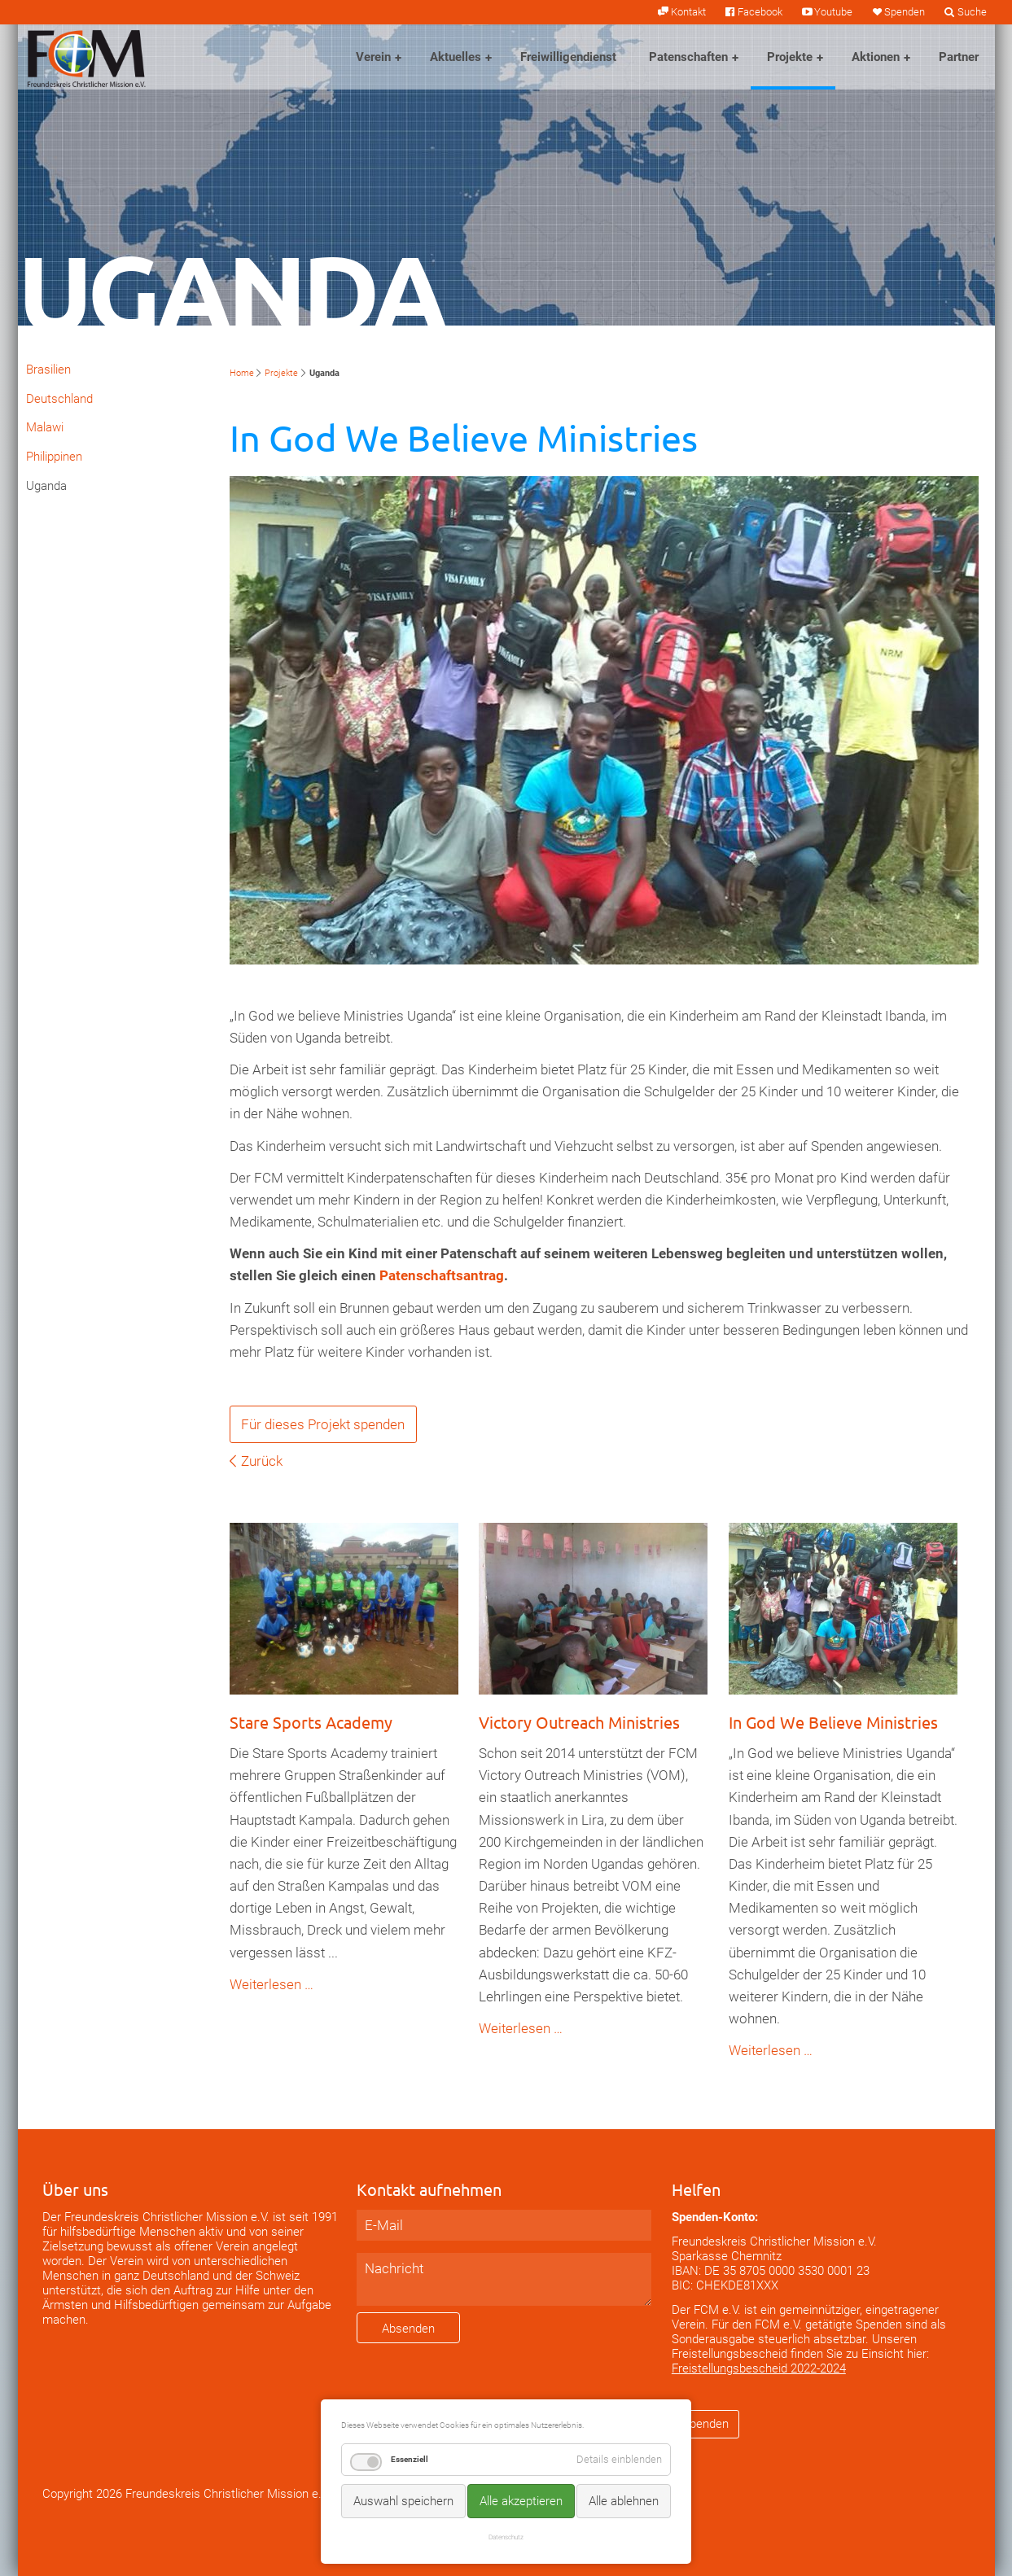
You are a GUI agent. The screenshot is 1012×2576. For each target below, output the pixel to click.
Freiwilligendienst (568, 57)
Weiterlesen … (271, 1984)
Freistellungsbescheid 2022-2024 (759, 2368)
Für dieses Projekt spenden (323, 1424)
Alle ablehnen (624, 2501)
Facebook (760, 12)
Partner (959, 57)
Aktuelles (455, 57)
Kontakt (688, 12)
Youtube (833, 12)
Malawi (45, 427)
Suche (972, 12)
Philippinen (54, 456)
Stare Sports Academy (311, 1722)
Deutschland (59, 398)
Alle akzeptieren (521, 2501)
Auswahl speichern (403, 2501)
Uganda (46, 486)
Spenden (904, 12)
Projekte (790, 57)
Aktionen (876, 57)
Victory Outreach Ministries (579, 1722)
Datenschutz (506, 2537)
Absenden (408, 2328)
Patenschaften (688, 57)
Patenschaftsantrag (441, 1275)
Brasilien (48, 369)
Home (242, 373)
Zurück (262, 1461)
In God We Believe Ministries (833, 1722)
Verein (373, 57)
